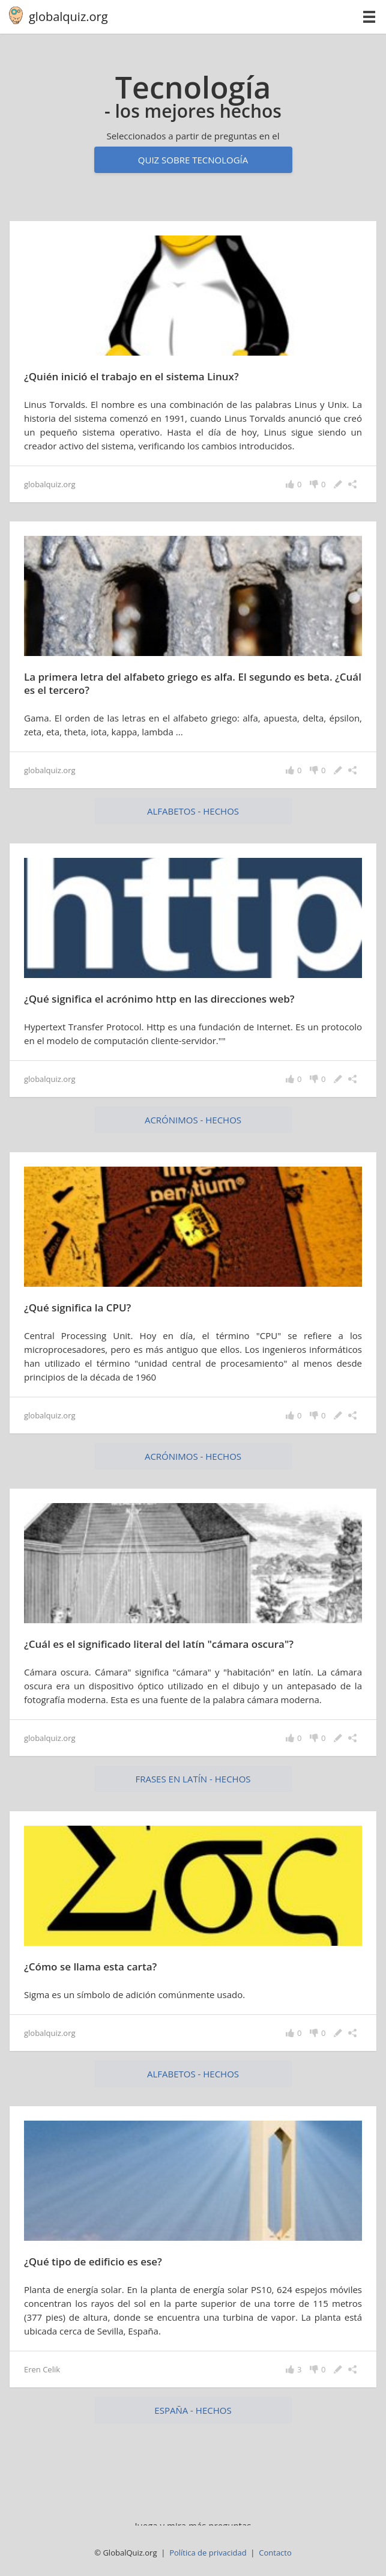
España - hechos (192, 2410)
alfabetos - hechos (193, 811)
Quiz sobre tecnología (193, 160)
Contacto (275, 2552)
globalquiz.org (68, 16)
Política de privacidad (207, 2552)
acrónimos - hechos (193, 1120)
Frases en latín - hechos (192, 1779)
